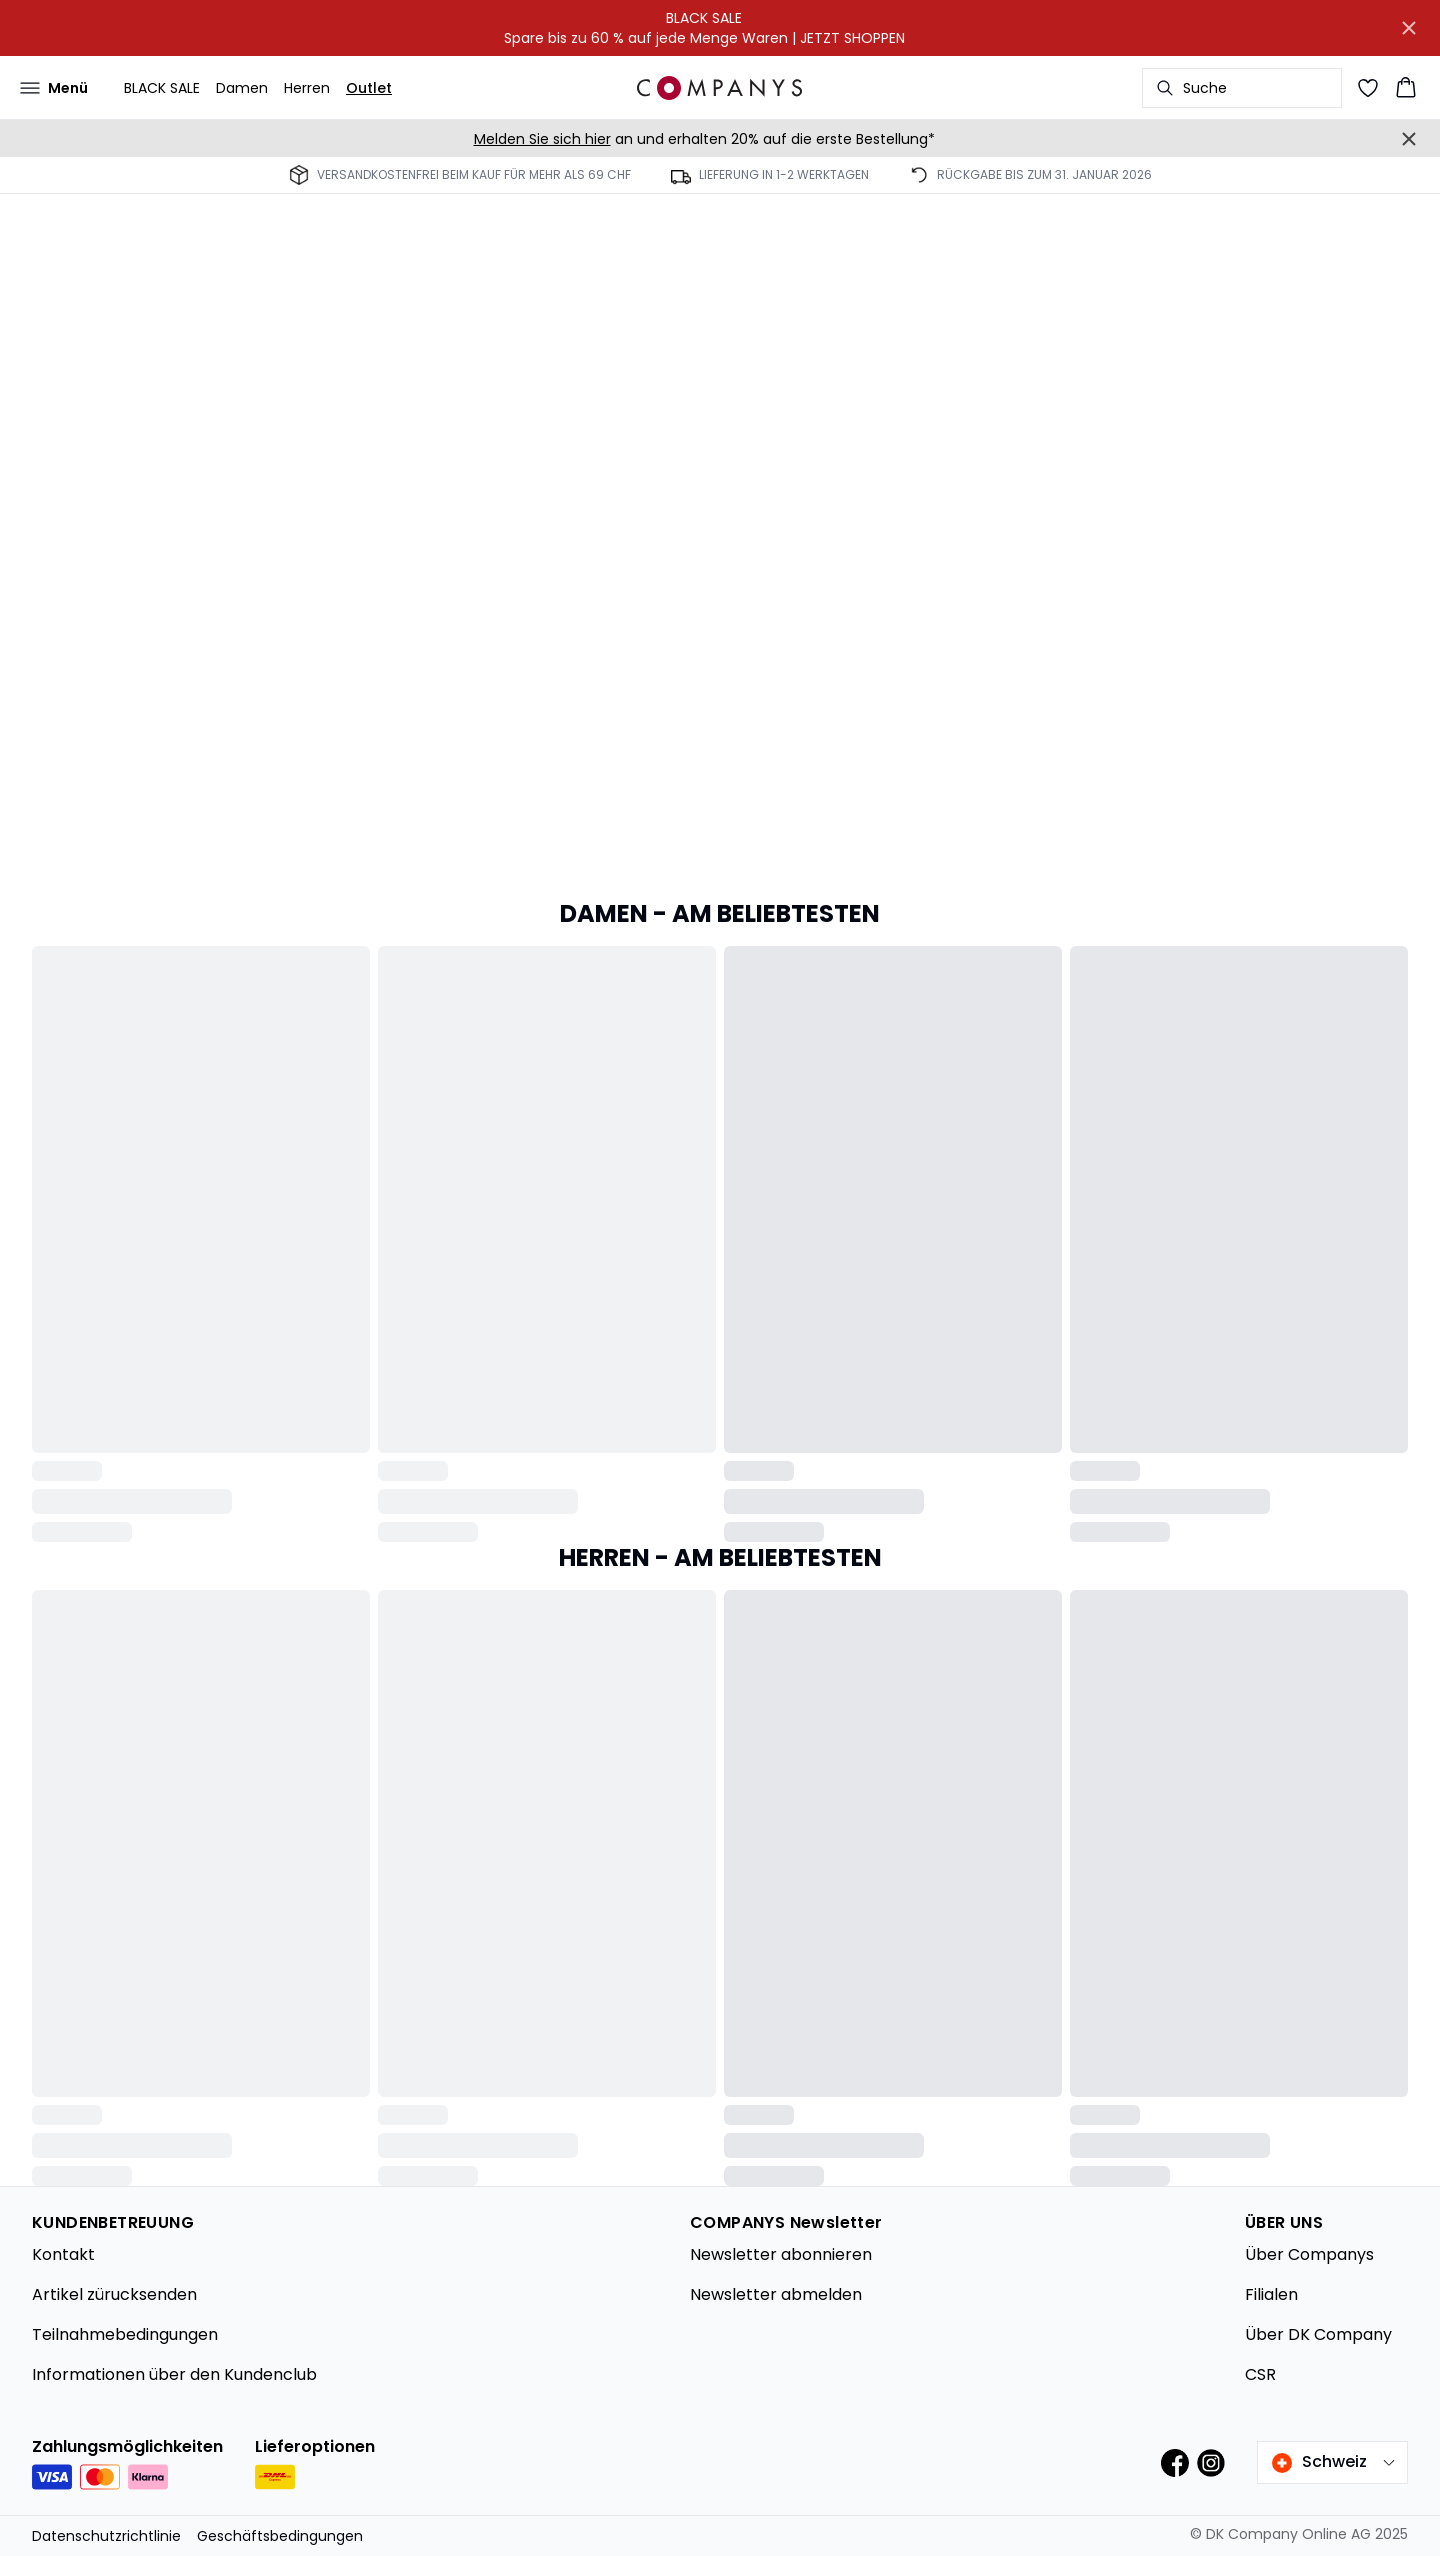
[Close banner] (1409, 28)
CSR (1260, 2374)
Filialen (1271, 2294)
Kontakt (63, 2254)
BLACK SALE (162, 88)
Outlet (369, 88)
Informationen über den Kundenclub (174, 2374)
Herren (307, 88)
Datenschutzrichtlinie (106, 2536)
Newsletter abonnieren (781, 2254)
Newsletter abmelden (776, 2294)
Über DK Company (1318, 2334)
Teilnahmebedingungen (125, 2334)
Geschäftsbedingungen (280, 2536)
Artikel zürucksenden (114, 2294)
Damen (242, 88)
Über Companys (1309, 2254)
